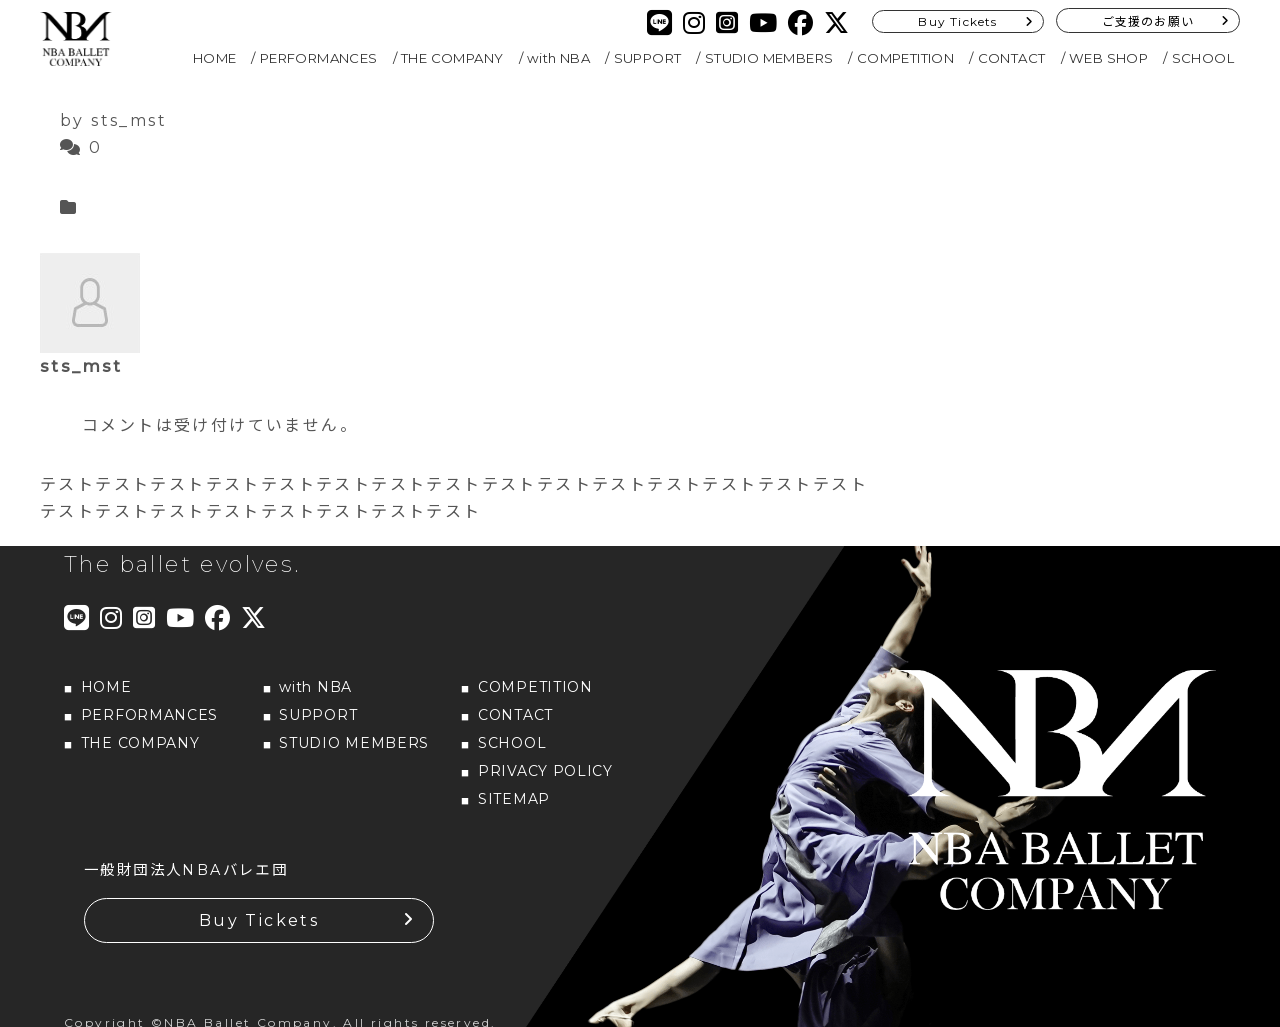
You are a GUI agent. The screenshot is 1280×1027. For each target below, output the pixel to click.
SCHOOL (1203, 58)
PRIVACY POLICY (545, 771)
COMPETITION (905, 58)
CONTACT (1012, 58)
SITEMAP (514, 799)
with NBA (558, 58)
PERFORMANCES (319, 58)
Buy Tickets (957, 21)
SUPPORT (648, 58)
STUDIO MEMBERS (769, 58)
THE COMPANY (452, 58)
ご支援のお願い (1148, 21)
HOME (215, 58)
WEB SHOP (1108, 58)
